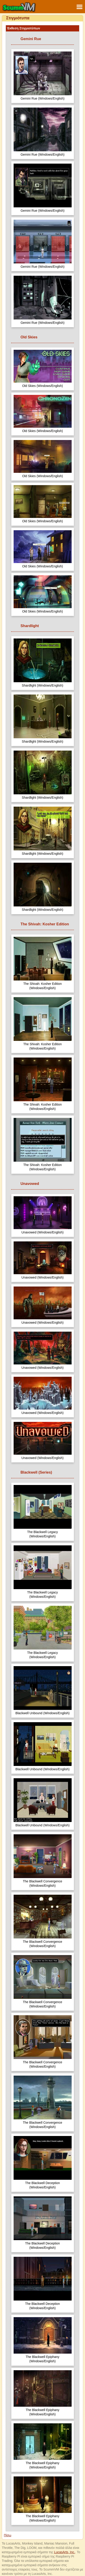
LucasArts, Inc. (64, 2552)
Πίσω (7, 2535)
